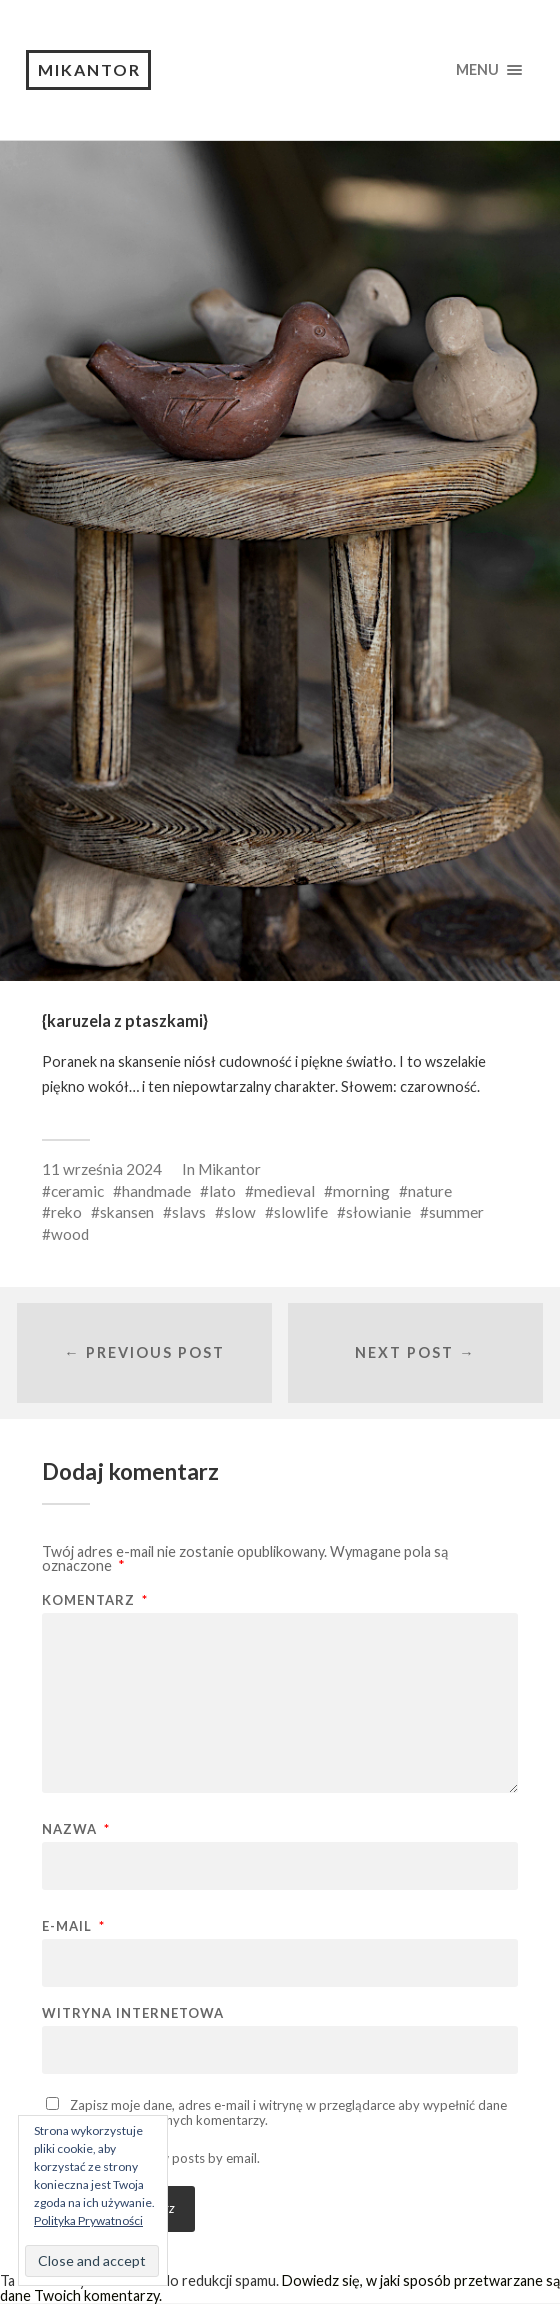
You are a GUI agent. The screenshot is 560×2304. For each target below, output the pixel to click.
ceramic (77, 1191)
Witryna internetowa (133, 2013)
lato (222, 1191)
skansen (127, 1212)
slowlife (301, 1212)
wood (70, 1234)
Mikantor (89, 69)
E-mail (73, 1926)
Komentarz (95, 1600)
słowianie (378, 1212)
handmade (156, 1191)
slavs (189, 1212)
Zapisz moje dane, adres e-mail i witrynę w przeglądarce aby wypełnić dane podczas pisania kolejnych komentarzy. (274, 2112)
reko (66, 1212)
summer (456, 1212)
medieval (284, 1191)
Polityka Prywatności (88, 2220)
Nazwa (76, 1829)
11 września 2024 (102, 1169)
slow (240, 1212)
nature (430, 1191)
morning (361, 1191)
